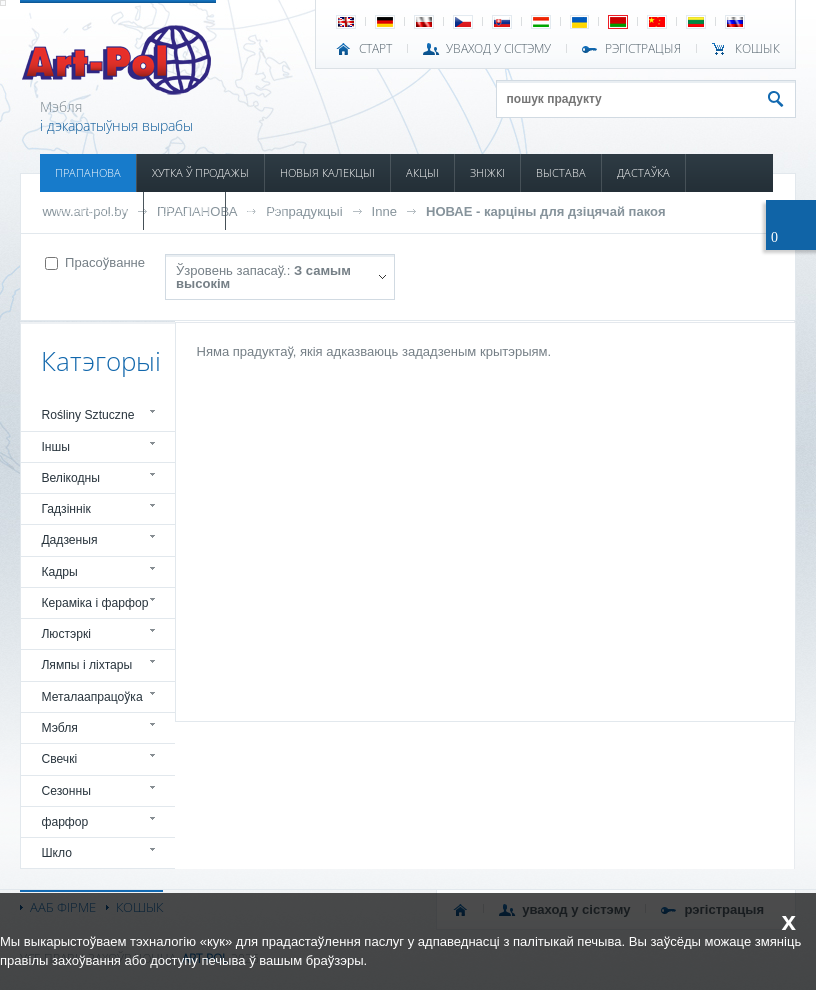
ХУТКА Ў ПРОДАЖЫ (200, 172)
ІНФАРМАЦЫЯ (91, 210)
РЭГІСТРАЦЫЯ (643, 49)
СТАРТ (375, 49)
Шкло (56, 853)
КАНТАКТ (264, 210)
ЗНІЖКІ (487, 172)
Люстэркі (66, 634)
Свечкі (59, 759)
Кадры (59, 572)
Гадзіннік (65, 509)
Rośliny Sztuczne (87, 415)
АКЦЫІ (422, 172)
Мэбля (59, 728)
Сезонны (66, 791)
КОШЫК (757, 49)
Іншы (55, 447)
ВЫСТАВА (561, 172)
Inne (384, 211)
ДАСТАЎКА (643, 172)
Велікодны (70, 478)
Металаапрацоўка (91, 697)
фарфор (64, 822)
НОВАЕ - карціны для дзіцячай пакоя (545, 211)
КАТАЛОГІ (184, 210)
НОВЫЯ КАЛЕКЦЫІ (327, 172)
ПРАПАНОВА (88, 172)
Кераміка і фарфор (94, 603)
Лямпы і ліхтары (86, 665)
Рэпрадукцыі (304, 211)
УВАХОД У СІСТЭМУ (498, 49)
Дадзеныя (69, 540)
